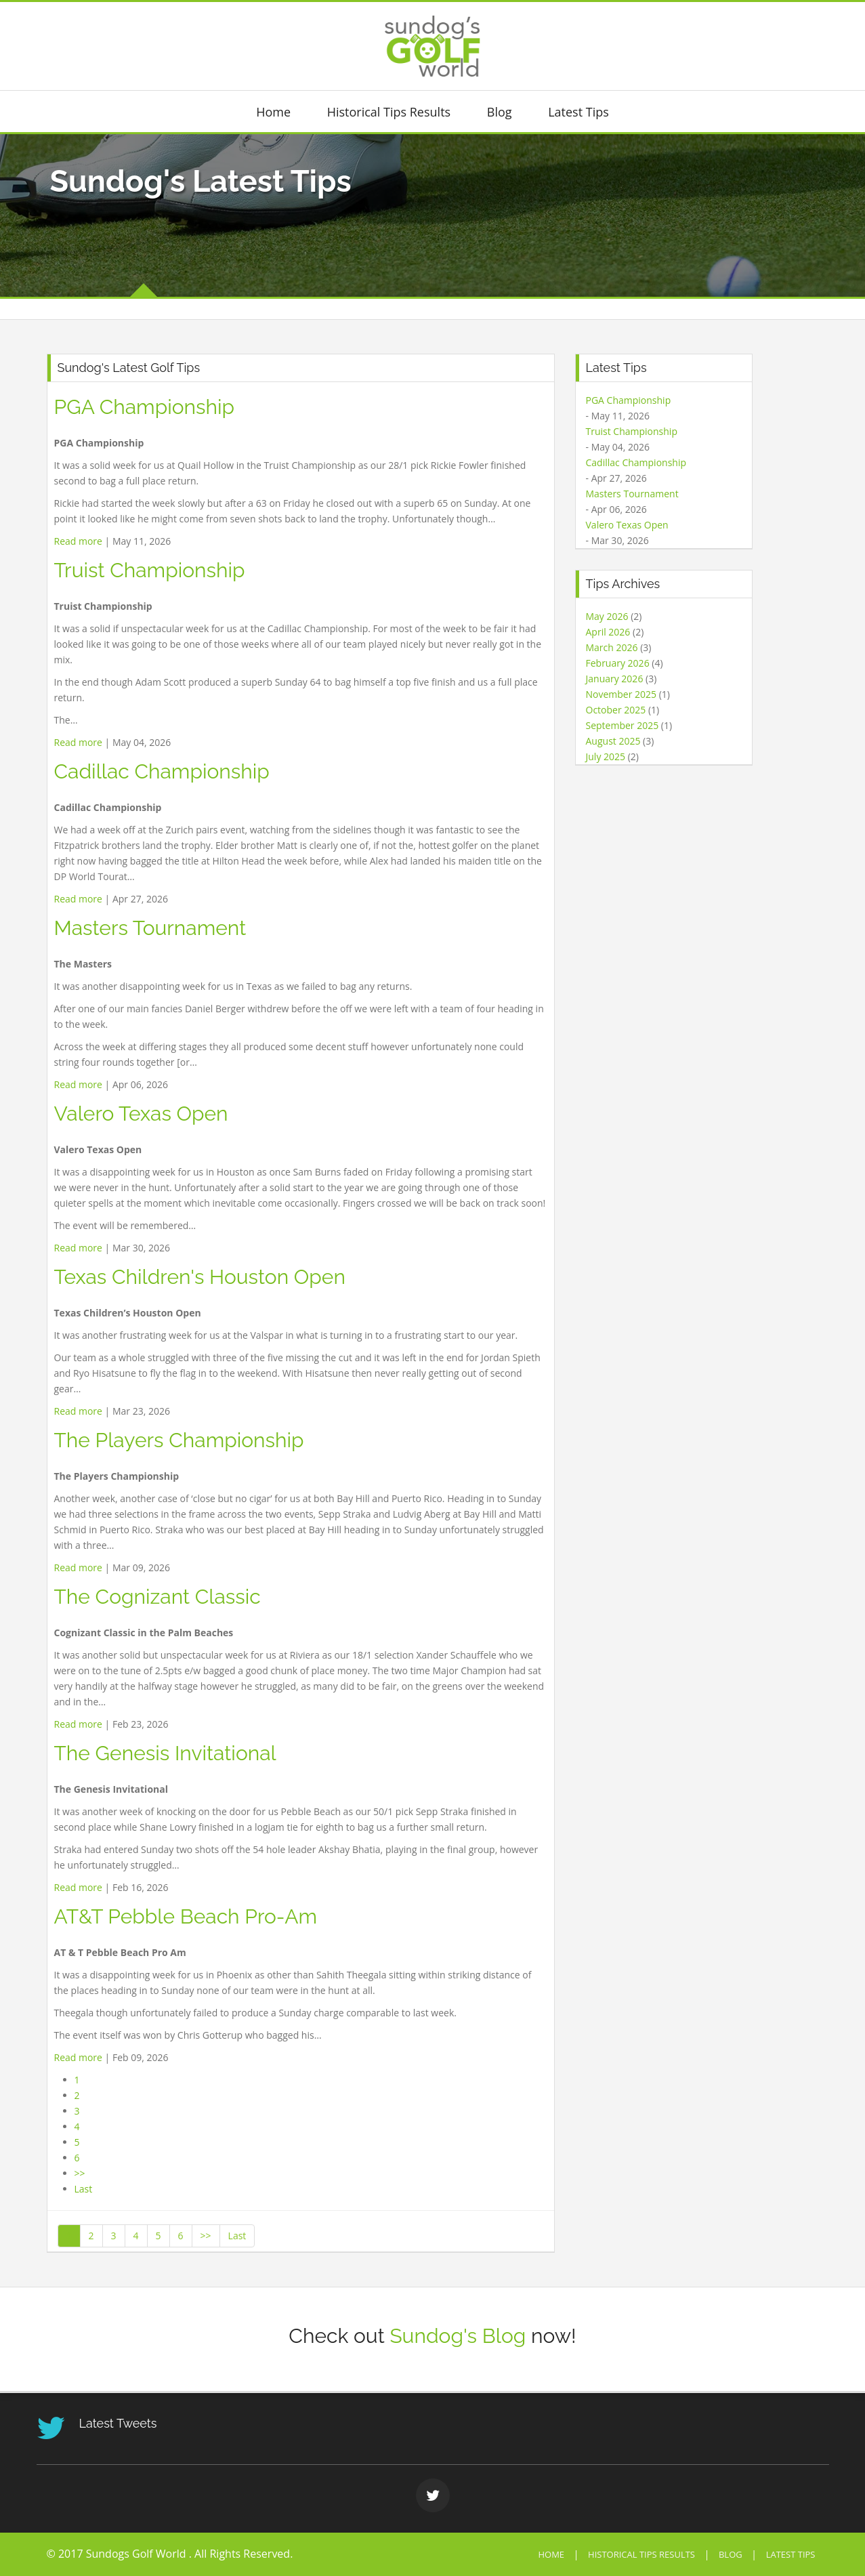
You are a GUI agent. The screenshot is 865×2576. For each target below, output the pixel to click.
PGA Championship (144, 407)
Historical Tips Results (388, 112)
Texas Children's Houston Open (199, 1277)
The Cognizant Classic (157, 1596)
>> (80, 2173)
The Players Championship (179, 1440)
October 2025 (616, 709)
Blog (499, 112)
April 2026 (608, 631)
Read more (78, 541)
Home (273, 112)
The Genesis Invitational (165, 1753)
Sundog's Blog (457, 2336)
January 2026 (615, 678)
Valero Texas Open (141, 1113)
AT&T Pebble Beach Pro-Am (186, 1916)
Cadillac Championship (162, 771)
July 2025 (606, 756)
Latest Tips (578, 112)
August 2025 (613, 740)
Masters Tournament (150, 928)
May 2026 (607, 616)
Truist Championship (149, 570)
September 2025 (622, 725)
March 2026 (612, 647)
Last (84, 2188)
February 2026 (618, 663)
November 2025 (621, 694)
